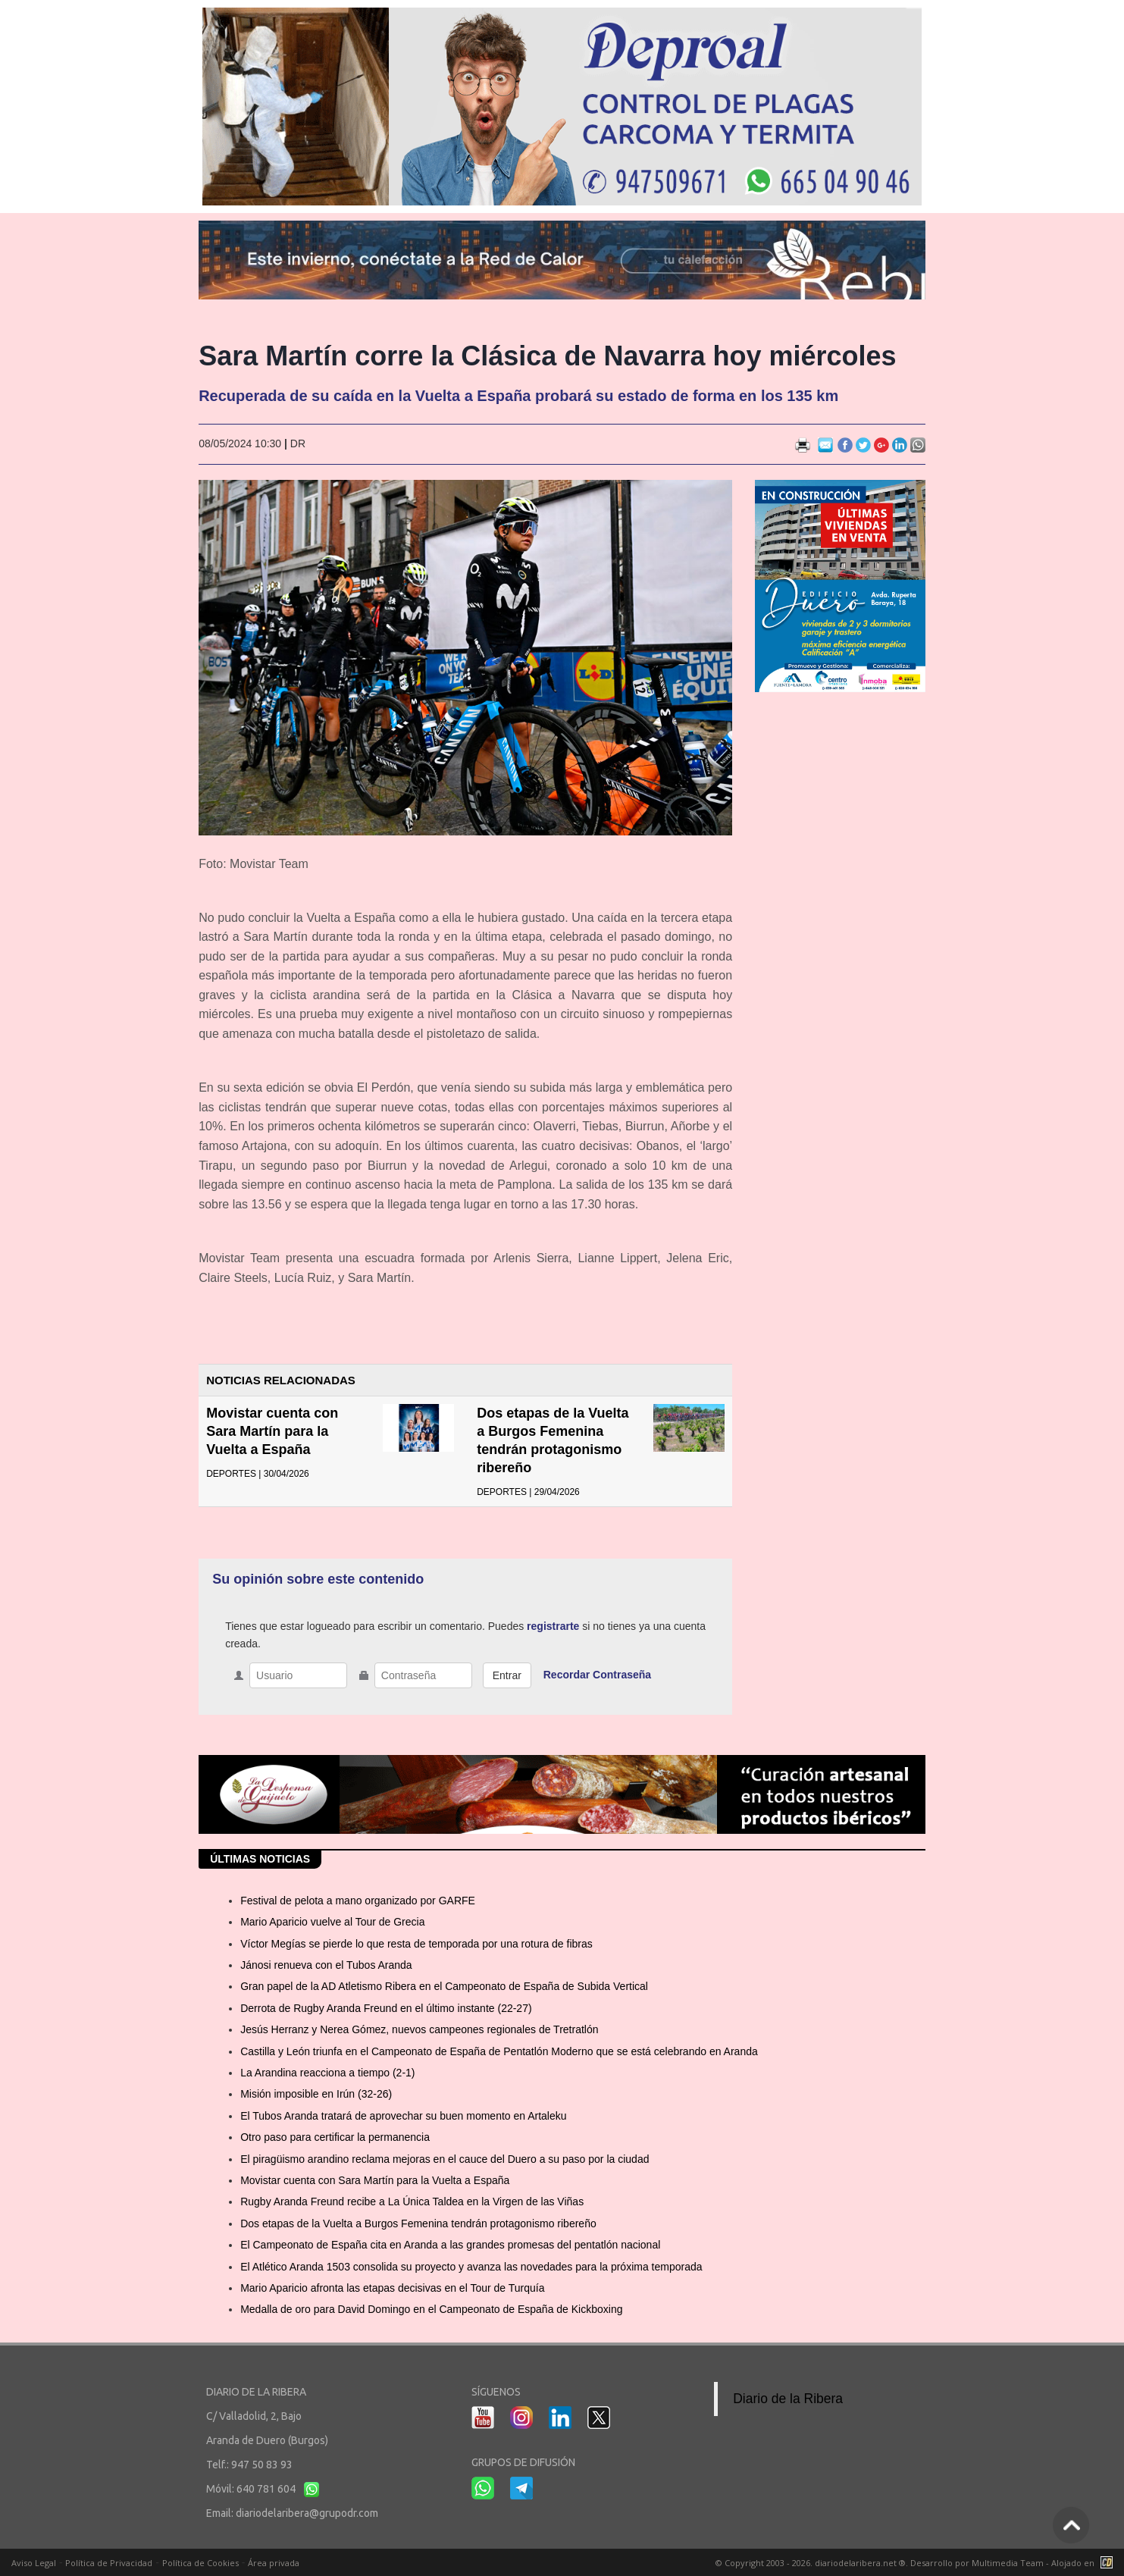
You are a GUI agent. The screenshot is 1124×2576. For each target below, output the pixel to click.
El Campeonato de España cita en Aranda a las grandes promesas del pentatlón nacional (450, 2245)
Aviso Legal (33, 2562)
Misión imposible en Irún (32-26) (316, 2094)
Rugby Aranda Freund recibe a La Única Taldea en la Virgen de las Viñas (412, 2201)
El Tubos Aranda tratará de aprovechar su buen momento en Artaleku (403, 2116)
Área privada (273, 2562)
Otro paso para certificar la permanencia (335, 2137)
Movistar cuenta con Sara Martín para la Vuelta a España (272, 1431)
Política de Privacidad (108, 2562)
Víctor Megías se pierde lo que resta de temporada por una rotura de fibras (416, 1944)
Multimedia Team (1008, 2562)
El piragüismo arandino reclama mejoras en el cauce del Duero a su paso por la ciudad (444, 2159)
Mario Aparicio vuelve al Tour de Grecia (332, 1922)
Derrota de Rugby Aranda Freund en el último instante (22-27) (385, 2008)
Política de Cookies (200, 2562)
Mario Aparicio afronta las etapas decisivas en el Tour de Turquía (392, 2288)
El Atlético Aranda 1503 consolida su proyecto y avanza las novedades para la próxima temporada (471, 2267)
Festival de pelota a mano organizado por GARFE (357, 1900)
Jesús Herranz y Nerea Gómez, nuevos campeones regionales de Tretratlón (419, 2029)
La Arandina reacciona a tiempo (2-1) (327, 2073)
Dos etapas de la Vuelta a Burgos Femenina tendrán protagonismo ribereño (418, 2223)
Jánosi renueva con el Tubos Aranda (326, 1965)
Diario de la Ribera (788, 2398)
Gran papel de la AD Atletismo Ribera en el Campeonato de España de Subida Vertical (444, 1986)
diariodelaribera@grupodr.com (307, 2513)
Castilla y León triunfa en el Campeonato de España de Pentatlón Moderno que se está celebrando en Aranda (499, 2051)
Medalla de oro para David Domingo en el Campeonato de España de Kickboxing (431, 2309)
